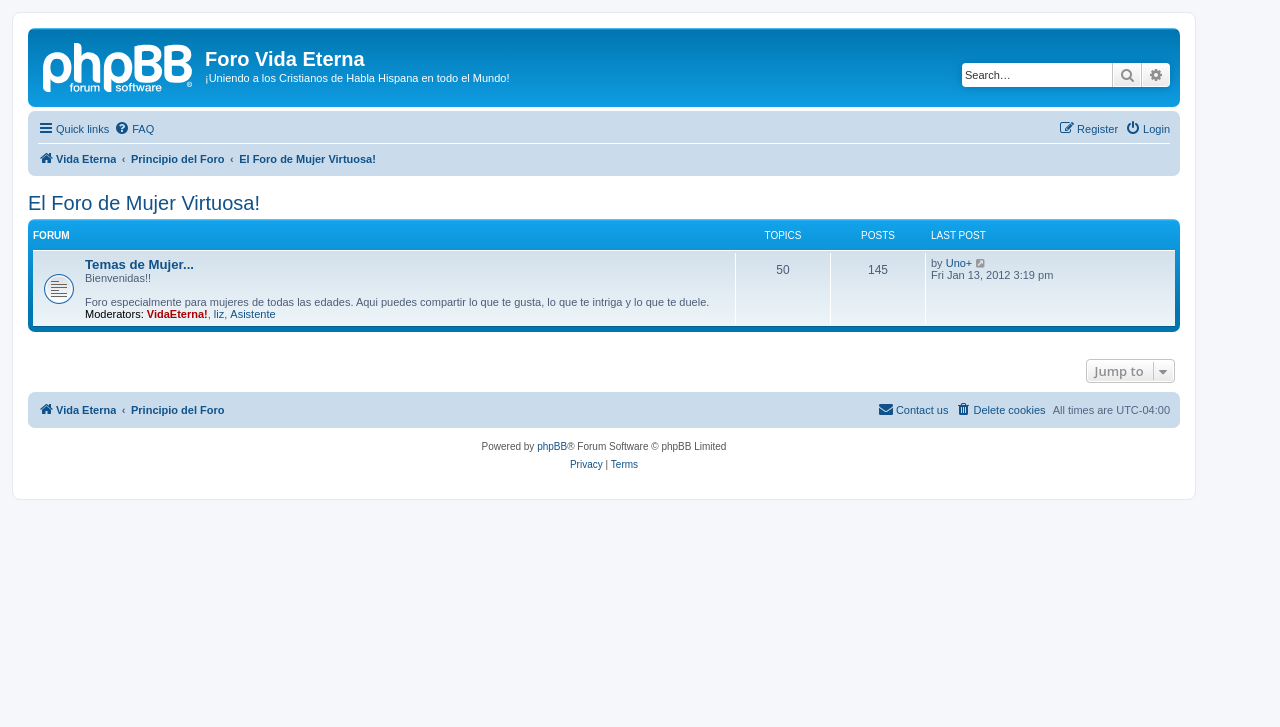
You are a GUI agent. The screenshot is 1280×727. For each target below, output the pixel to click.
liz (219, 314)
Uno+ (959, 263)
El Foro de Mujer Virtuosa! (144, 203)
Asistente (252, 314)
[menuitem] (134, 129)
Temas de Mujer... (139, 264)
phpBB (552, 446)
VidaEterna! (177, 314)
